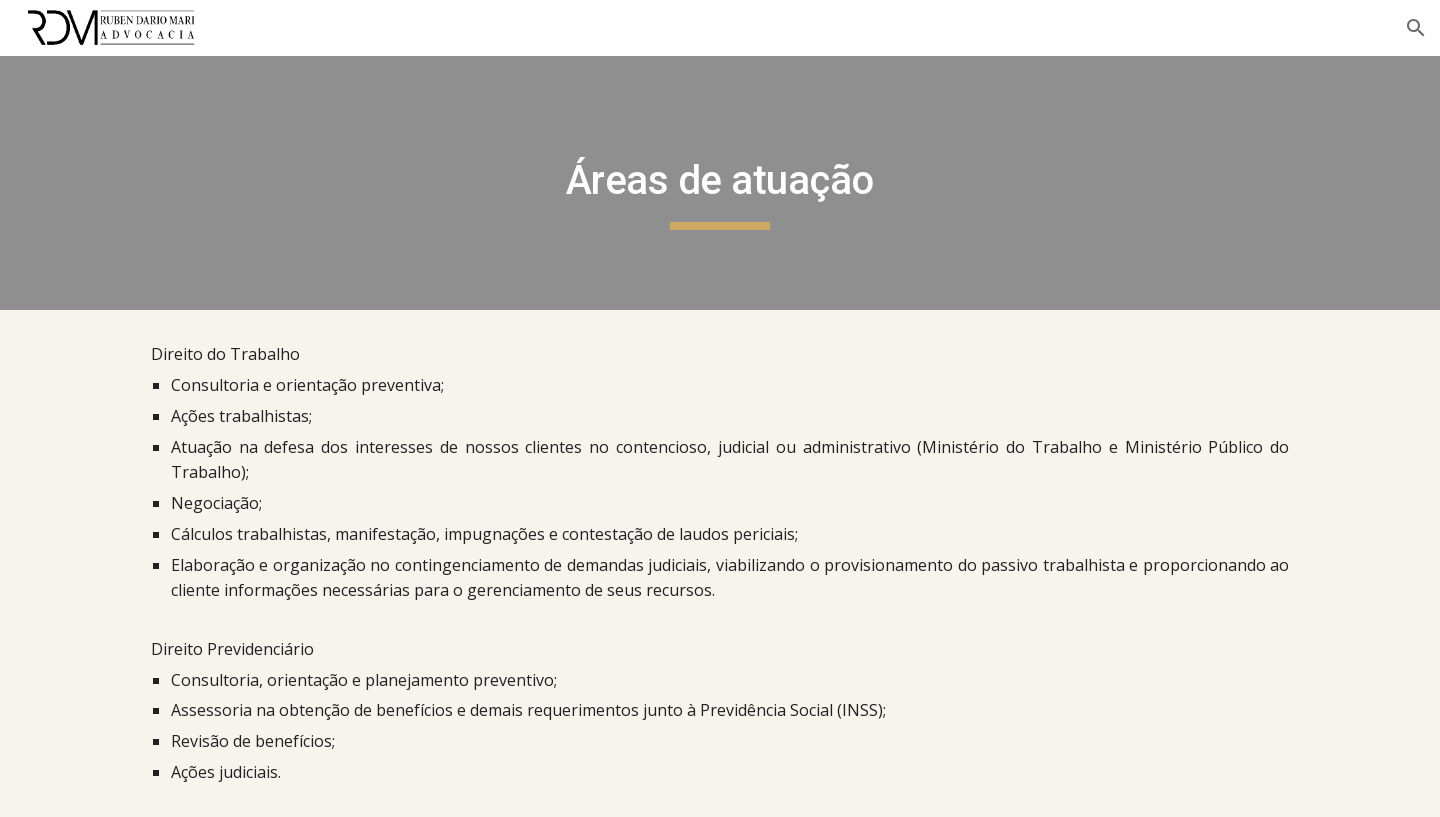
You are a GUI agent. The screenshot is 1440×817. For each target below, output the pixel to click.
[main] (720, 183)
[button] (1416, 28)
